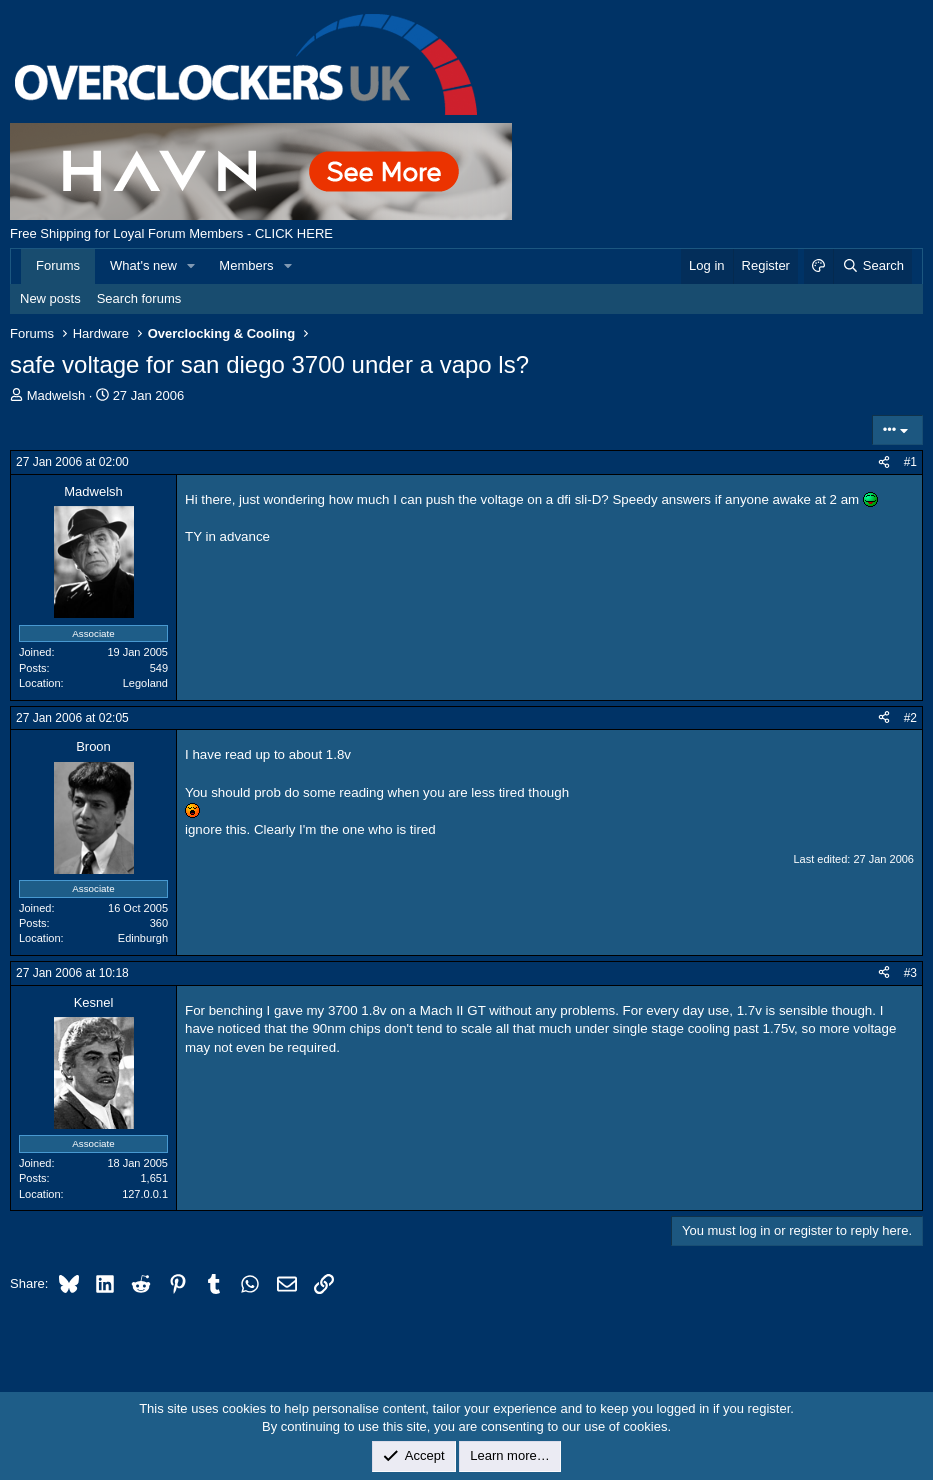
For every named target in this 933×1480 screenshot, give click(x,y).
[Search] (872, 266)
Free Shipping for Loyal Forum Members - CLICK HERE (171, 233)
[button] (192, 266)
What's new (143, 265)
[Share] (884, 462)
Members (246, 265)
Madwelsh (56, 395)
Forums (58, 265)
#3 (910, 973)
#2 (910, 718)
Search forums (139, 298)
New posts (50, 298)
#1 (910, 462)
